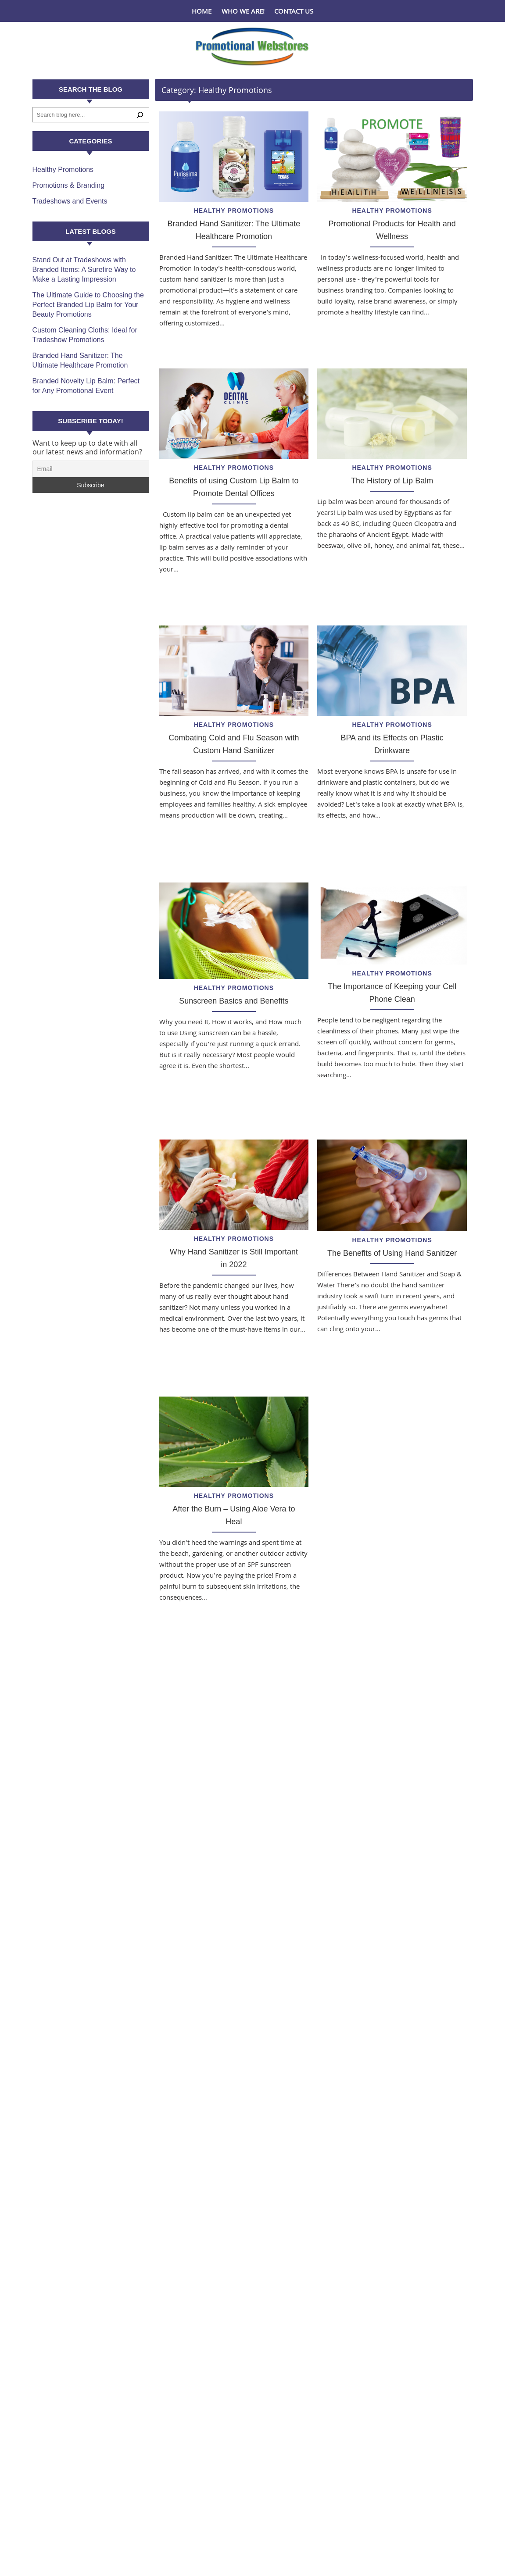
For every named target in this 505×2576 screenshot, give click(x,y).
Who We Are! (243, 11)
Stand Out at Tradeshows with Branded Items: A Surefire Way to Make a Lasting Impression (84, 269)
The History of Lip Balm (392, 480)
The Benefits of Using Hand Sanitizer (392, 1253)
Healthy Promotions (234, 210)
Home (201, 11)
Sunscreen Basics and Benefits (233, 1001)
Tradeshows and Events (69, 201)
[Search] (140, 114)
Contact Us (293, 11)
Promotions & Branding (68, 185)
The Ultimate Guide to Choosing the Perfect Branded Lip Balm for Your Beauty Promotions (88, 304)
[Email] (90, 469)
